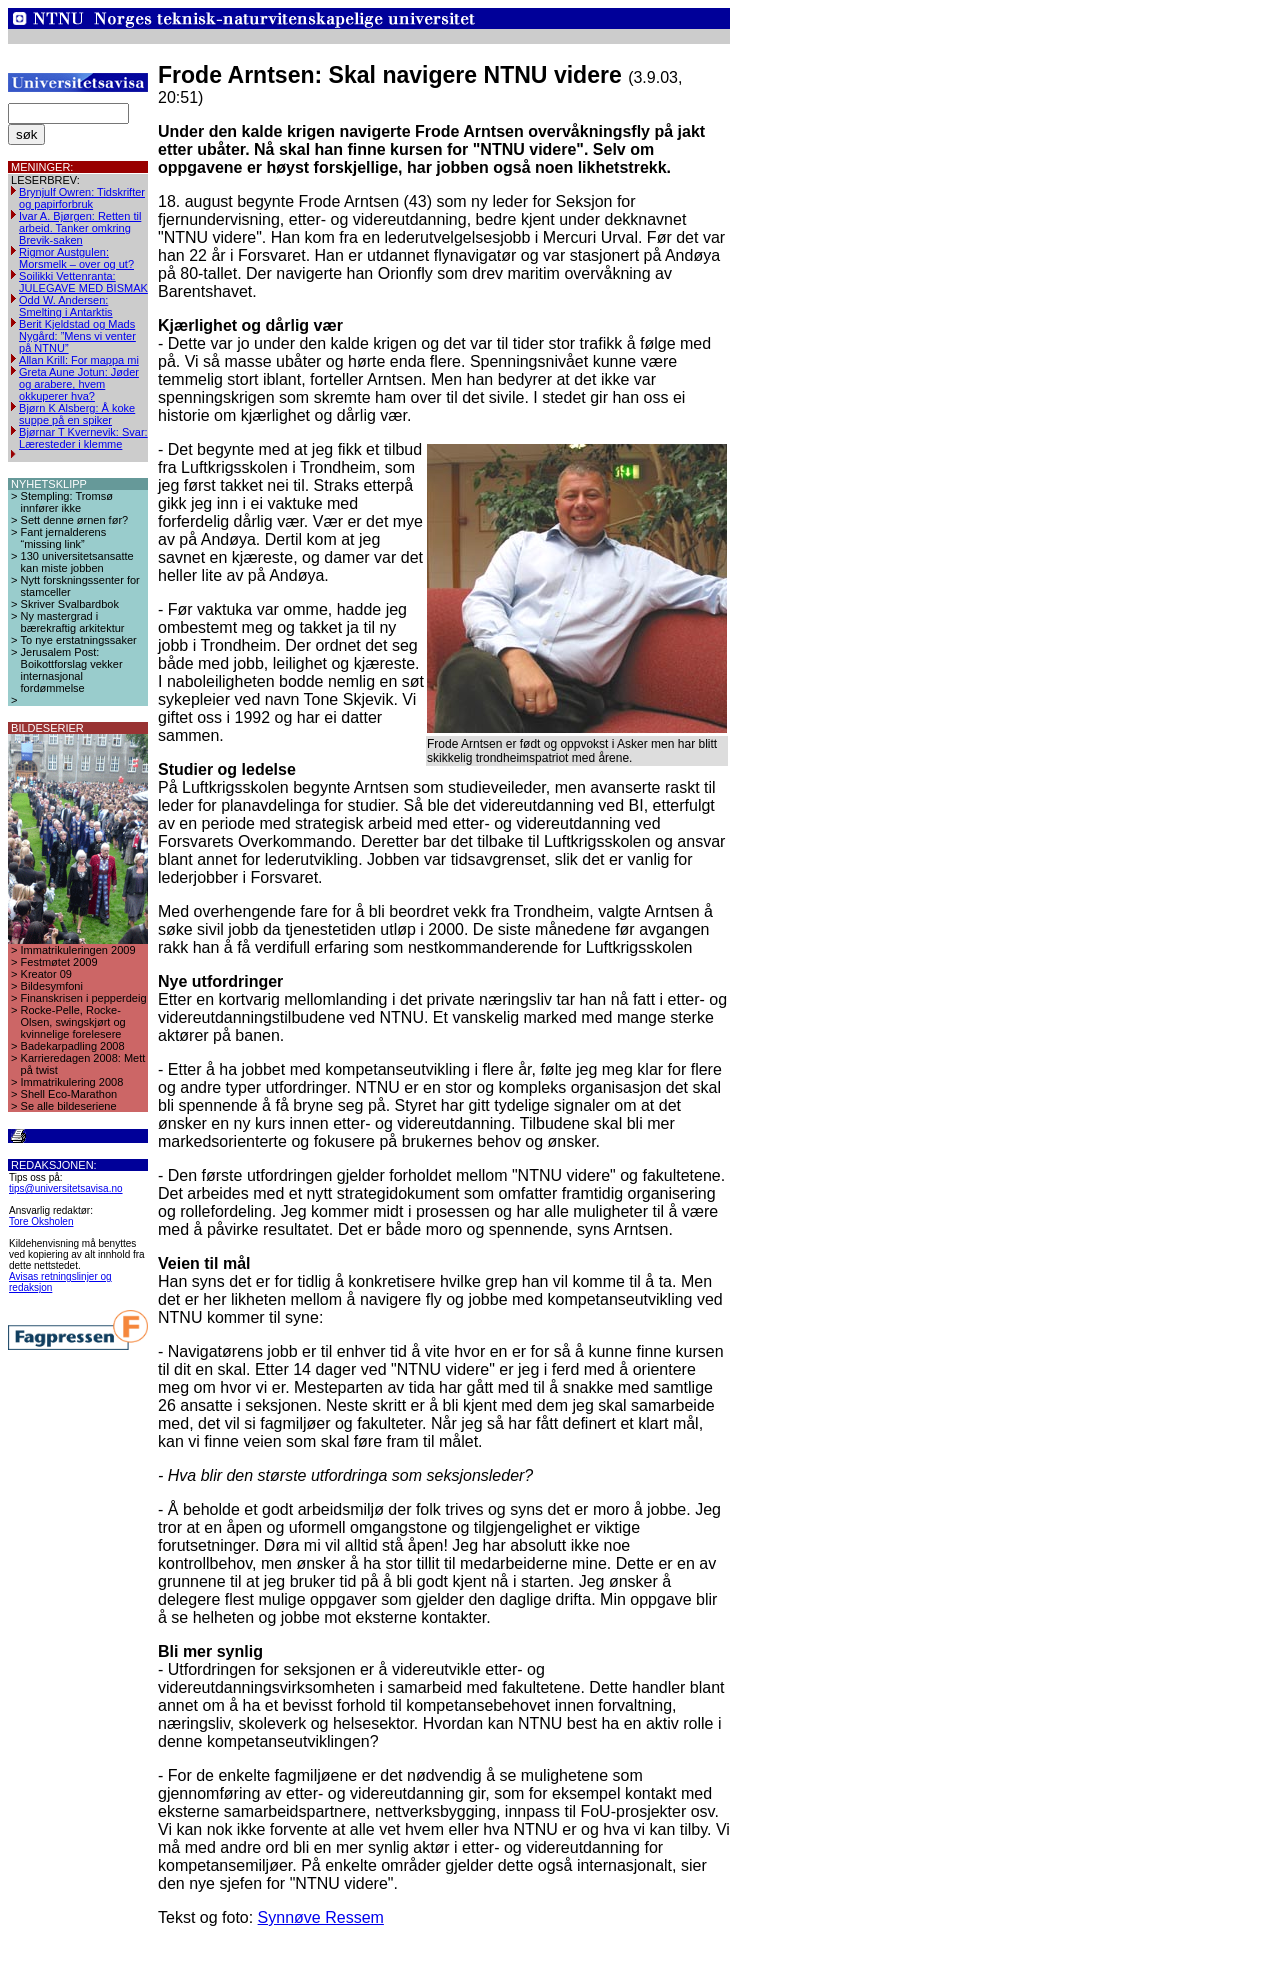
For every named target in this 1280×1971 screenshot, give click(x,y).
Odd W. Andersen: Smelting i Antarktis (66, 306)
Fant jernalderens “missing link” (64, 538)
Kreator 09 (46, 974)
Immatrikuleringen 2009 (78, 950)
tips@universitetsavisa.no (66, 1188)
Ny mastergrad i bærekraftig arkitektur (73, 622)
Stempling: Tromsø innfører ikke (67, 502)
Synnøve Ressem (321, 1917)
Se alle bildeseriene (69, 1106)
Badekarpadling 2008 (73, 1046)
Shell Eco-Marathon (69, 1094)
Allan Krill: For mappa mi (79, 360)
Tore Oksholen (41, 1221)
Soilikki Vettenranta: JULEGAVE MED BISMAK (83, 282)
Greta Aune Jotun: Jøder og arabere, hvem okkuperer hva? (79, 384)
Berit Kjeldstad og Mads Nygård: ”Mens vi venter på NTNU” (77, 336)
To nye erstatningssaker (79, 640)
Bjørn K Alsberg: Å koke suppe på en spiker (77, 414)
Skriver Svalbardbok (70, 604)
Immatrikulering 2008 (72, 1082)
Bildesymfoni (52, 986)
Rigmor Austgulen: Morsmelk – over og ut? (76, 258)
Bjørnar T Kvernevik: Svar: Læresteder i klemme (83, 438)
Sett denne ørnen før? (75, 520)
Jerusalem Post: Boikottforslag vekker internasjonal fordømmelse (72, 670)
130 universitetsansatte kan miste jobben (77, 562)
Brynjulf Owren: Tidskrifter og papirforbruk (82, 198)
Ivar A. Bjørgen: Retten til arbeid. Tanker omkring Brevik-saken (80, 228)
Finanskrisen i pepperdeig (84, 998)
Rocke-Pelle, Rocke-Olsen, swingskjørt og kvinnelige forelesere (73, 1022)
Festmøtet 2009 (59, 962)
